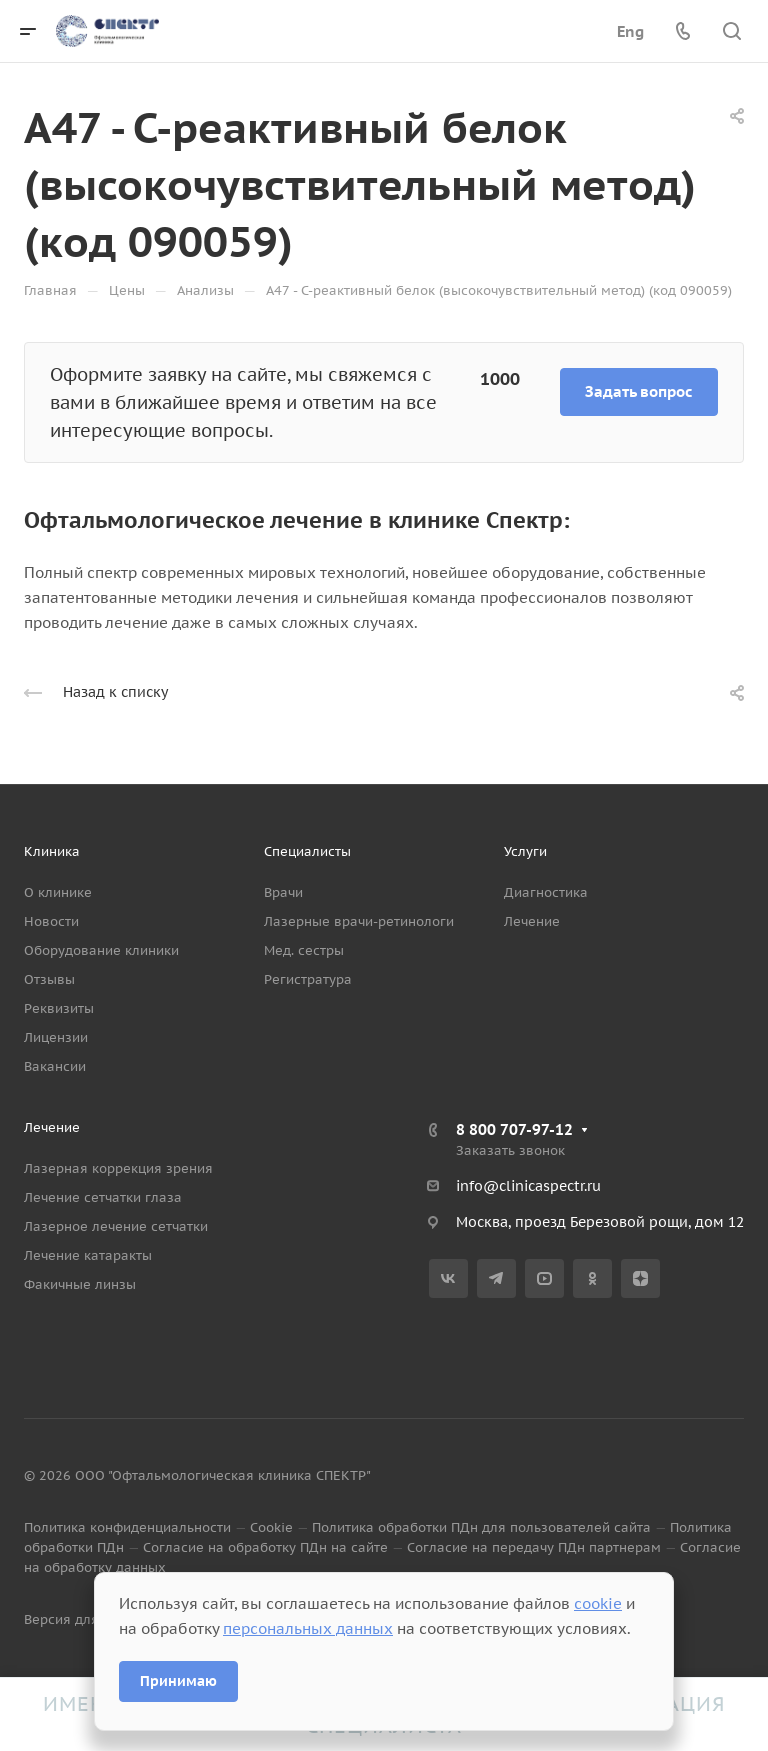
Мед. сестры (304, 950)
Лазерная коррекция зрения (118, 1168)
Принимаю (178, 1681)
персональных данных (308, 1628)
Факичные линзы (80, 1284)
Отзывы (49, 979)
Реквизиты (59, 1008)
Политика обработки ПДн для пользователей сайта (481, 1527)
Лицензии (56, 1037)
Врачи (283, 892)
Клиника (52, 851)
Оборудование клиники (101, 950)
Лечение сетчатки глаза (103, 1197)
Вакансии (55, 1066)
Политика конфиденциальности (127, 1527)
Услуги (525, 851)
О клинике (58, 892)
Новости (51, 921)
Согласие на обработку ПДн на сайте (265, 1547)
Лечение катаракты (88, 1255)
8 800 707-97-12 (514, 1129)
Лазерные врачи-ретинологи (359, 921)
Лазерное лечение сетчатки (116, 1226)
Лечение (532, 921)
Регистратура (308, 979)
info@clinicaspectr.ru (528, 1186)
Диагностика (546, 892)
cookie (598, 1603)
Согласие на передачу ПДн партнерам (534, 1547)
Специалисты (307, 851)
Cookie (271, 1527)
